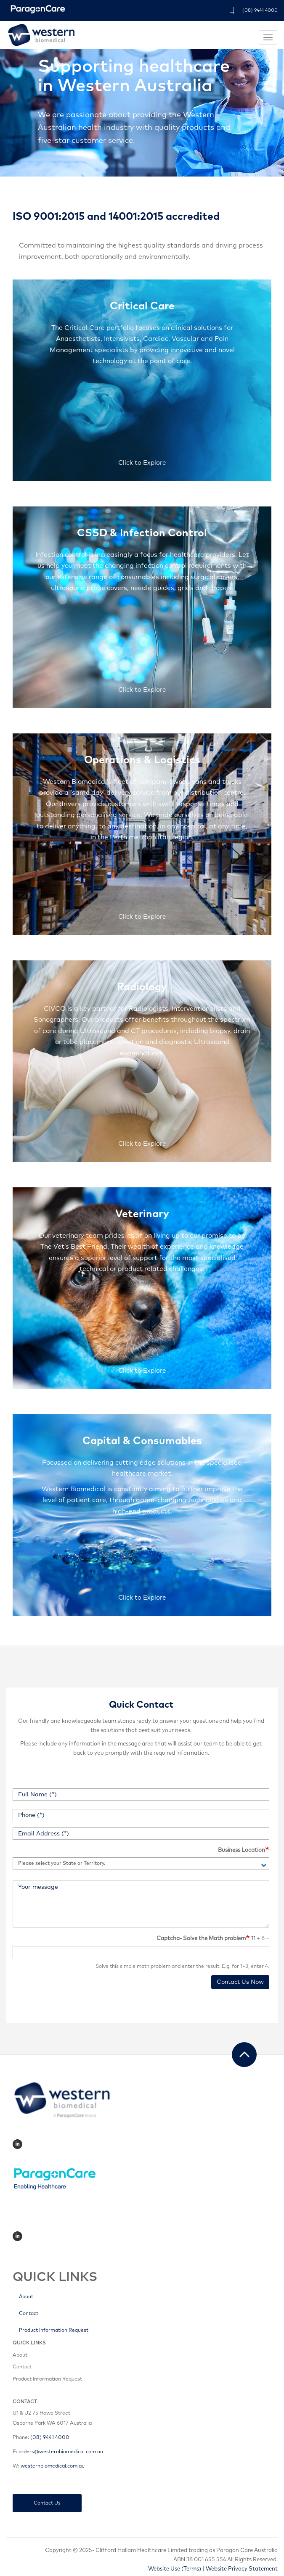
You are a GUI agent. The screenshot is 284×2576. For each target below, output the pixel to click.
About (26, 2296)
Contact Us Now (240, 1982)
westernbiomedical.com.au (53, 2466)
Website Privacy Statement (242, 2569)
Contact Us (47, 2503)
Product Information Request (53, 2330)
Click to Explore (142, 463)
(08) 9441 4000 (260, 10)
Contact (28, 2313)
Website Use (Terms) (174, 2569)
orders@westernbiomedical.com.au (61, 2452)
